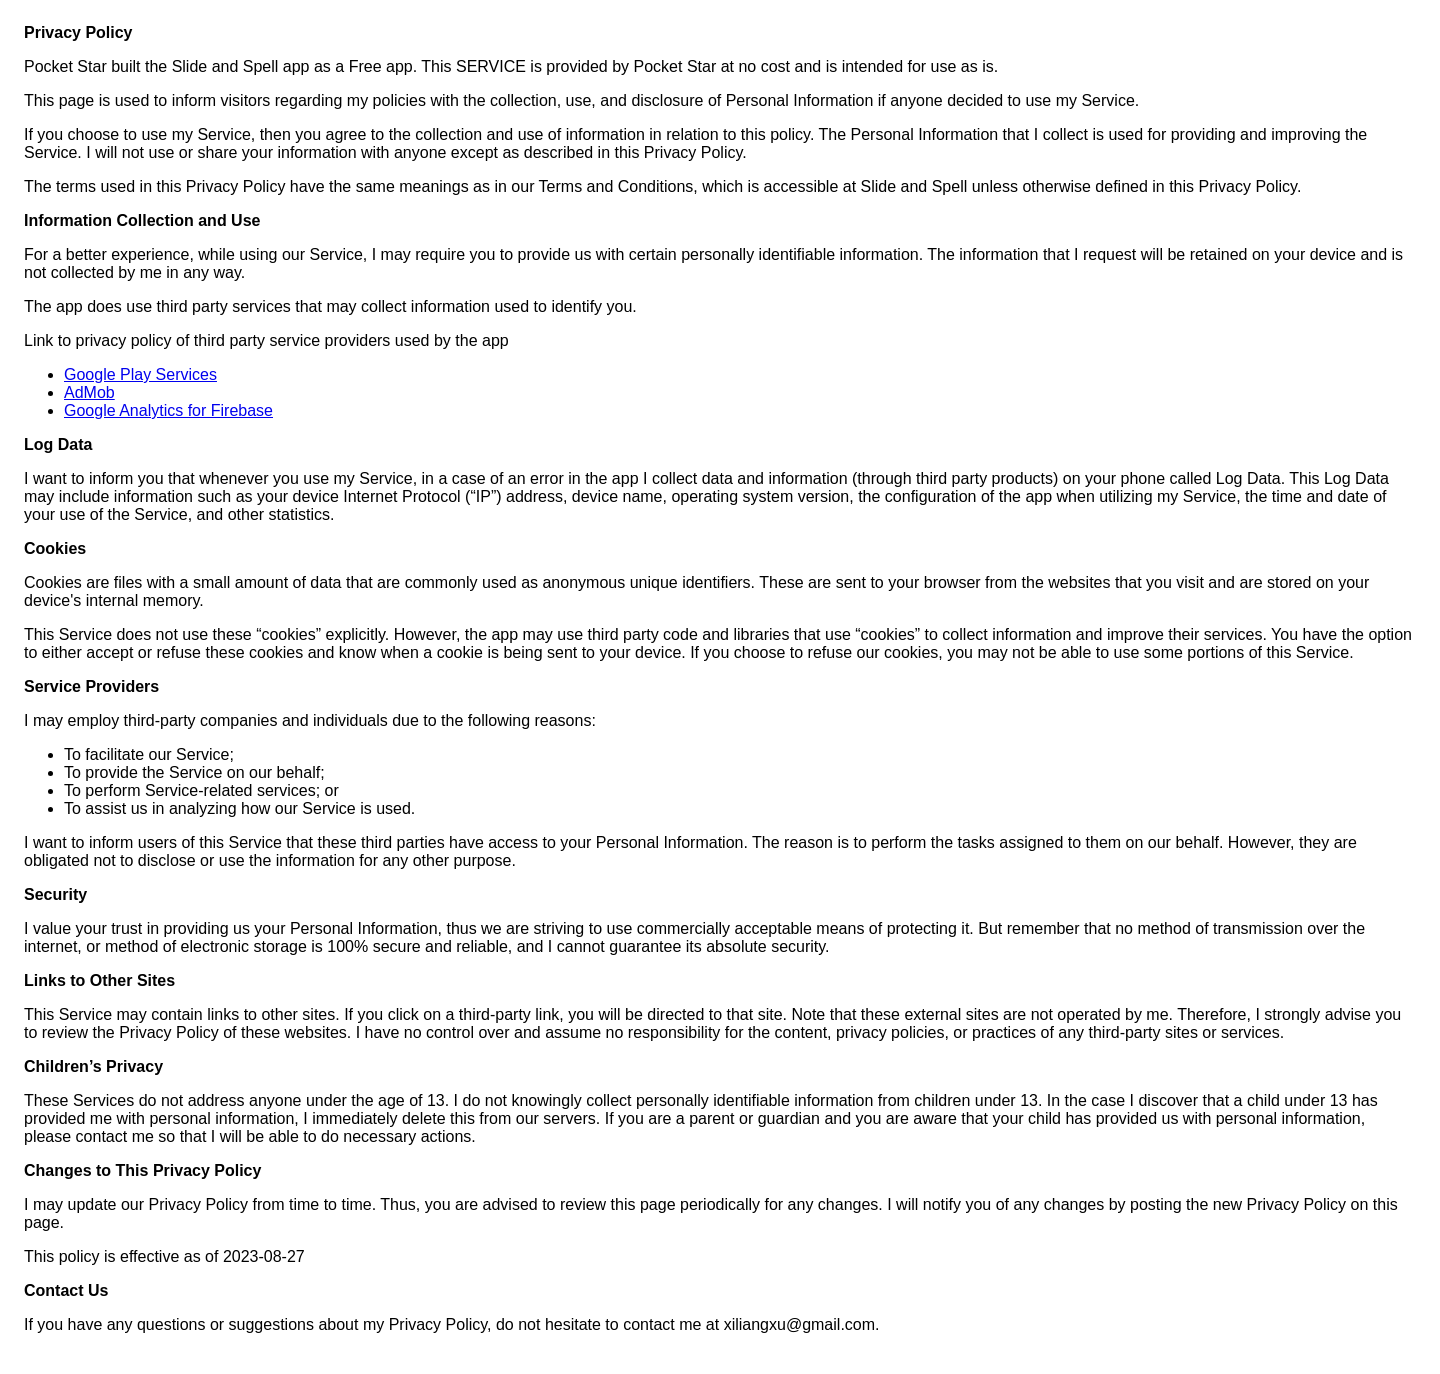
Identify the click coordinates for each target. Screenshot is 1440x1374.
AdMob (89, 392)
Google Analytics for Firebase (168, 410)
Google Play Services (140, 374)
